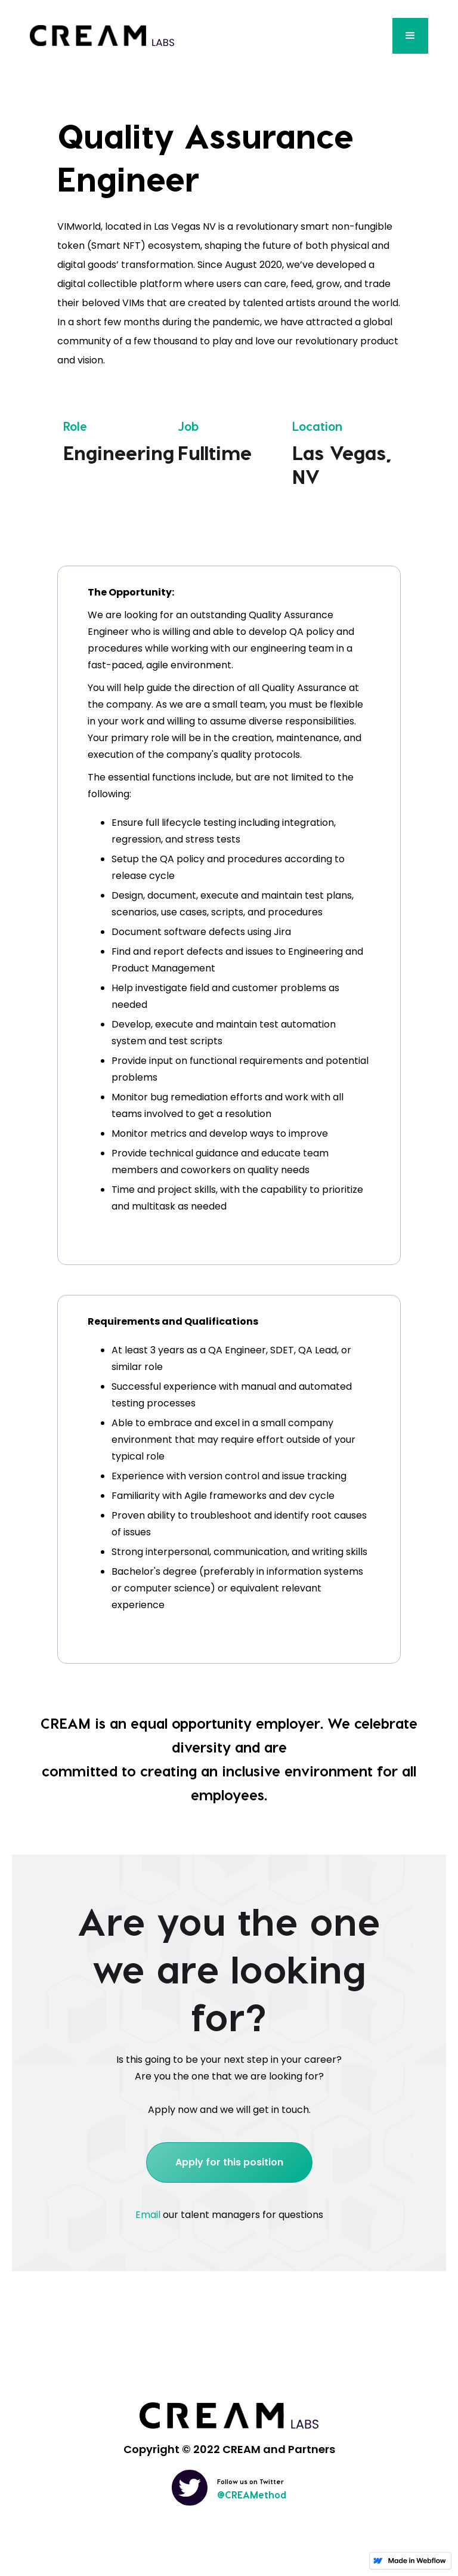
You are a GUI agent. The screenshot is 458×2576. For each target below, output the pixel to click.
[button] (410, 36)
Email (147, 2215)
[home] (102, 36)
